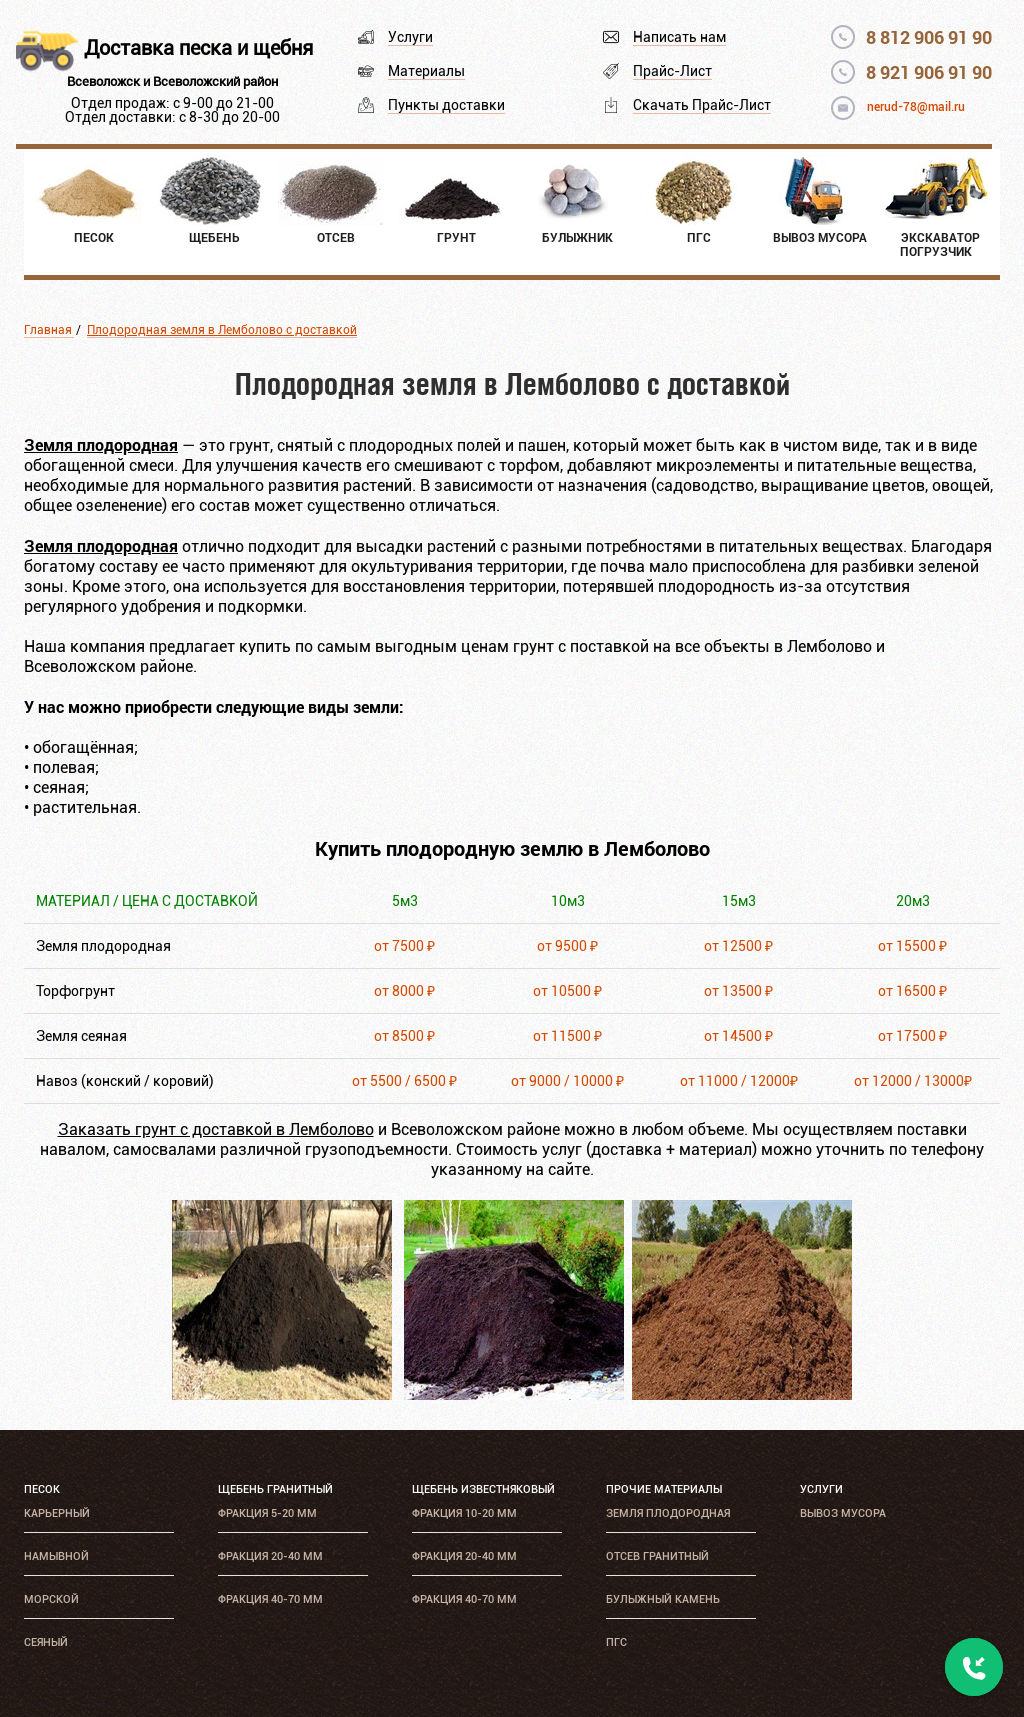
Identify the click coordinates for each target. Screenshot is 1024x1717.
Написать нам (679, 37)
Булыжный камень (663, 1599)
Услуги (410, 37)
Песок (42, 1489)
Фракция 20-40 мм (270, 1556)
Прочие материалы (664, 1489)
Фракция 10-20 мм (464, 1513)
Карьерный (57, 1513)
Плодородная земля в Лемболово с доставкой (222, 330)
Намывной (56, 1556)
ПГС (616, 1642)
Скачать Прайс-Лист (702, 105)
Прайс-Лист (672, 71)
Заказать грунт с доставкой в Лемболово (216, 1129)
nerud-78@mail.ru (916, 107)
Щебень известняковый (483, 1489)
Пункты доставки (446, 105)
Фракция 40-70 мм (270, 1599)
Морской (51, 1599)
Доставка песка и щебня (198, 48)
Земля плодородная (668, 1513)
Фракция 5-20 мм (267, 1513)
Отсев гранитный (657, 1556)
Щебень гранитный (275, 1489)
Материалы (426, 71)
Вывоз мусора (843, 1513)
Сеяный (46, 1642)
